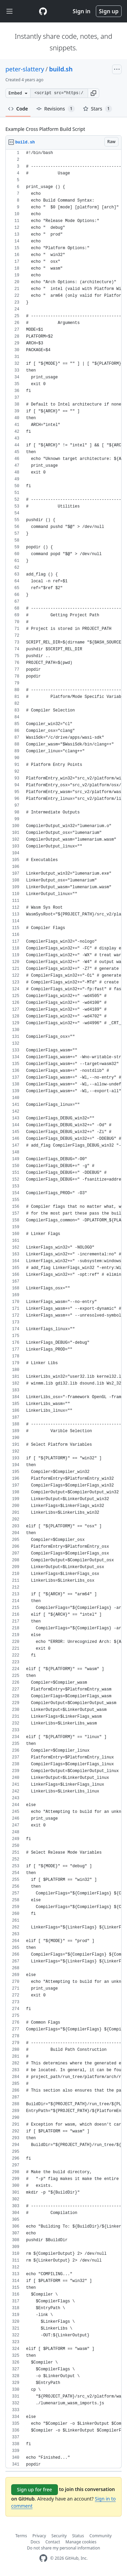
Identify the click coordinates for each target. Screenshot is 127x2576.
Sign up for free (34, 2489)
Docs (35, 2542)
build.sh (61, 69)
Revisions (55, 108)
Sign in (81, 11)
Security (59, 2536)
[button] (93, 93)
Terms (21, 2536)
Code (18, 108)
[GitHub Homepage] (43, 2558)
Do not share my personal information (63, 2548)
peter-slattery (24, 69)
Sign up (109, 11)
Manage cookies (80, 2542)
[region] (63, 1309)
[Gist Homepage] (43, 11)
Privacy (39, 2536)
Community (100, 2536)
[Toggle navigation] (9, 11)
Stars (97, 108)
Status (78, 2536)
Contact (52, 2542)
